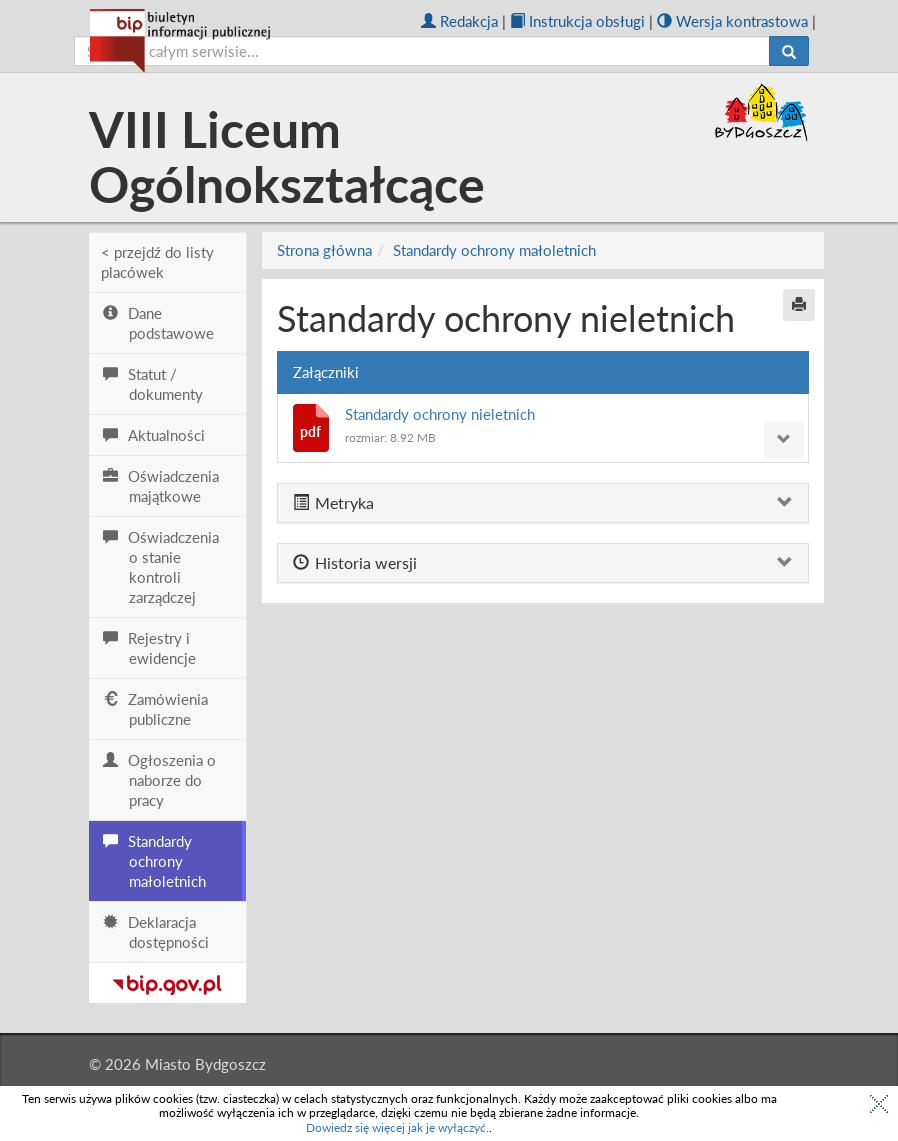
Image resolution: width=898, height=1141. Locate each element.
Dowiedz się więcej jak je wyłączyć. (397, 1127)
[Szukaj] (789, 51)
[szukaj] (422, 51)
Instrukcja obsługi (577, 21)
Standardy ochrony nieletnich (440, 414)
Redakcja (459, 21)
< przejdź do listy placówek (157, 262)
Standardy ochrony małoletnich (494, 250)
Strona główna (324, 250)
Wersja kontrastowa (732, 21)
